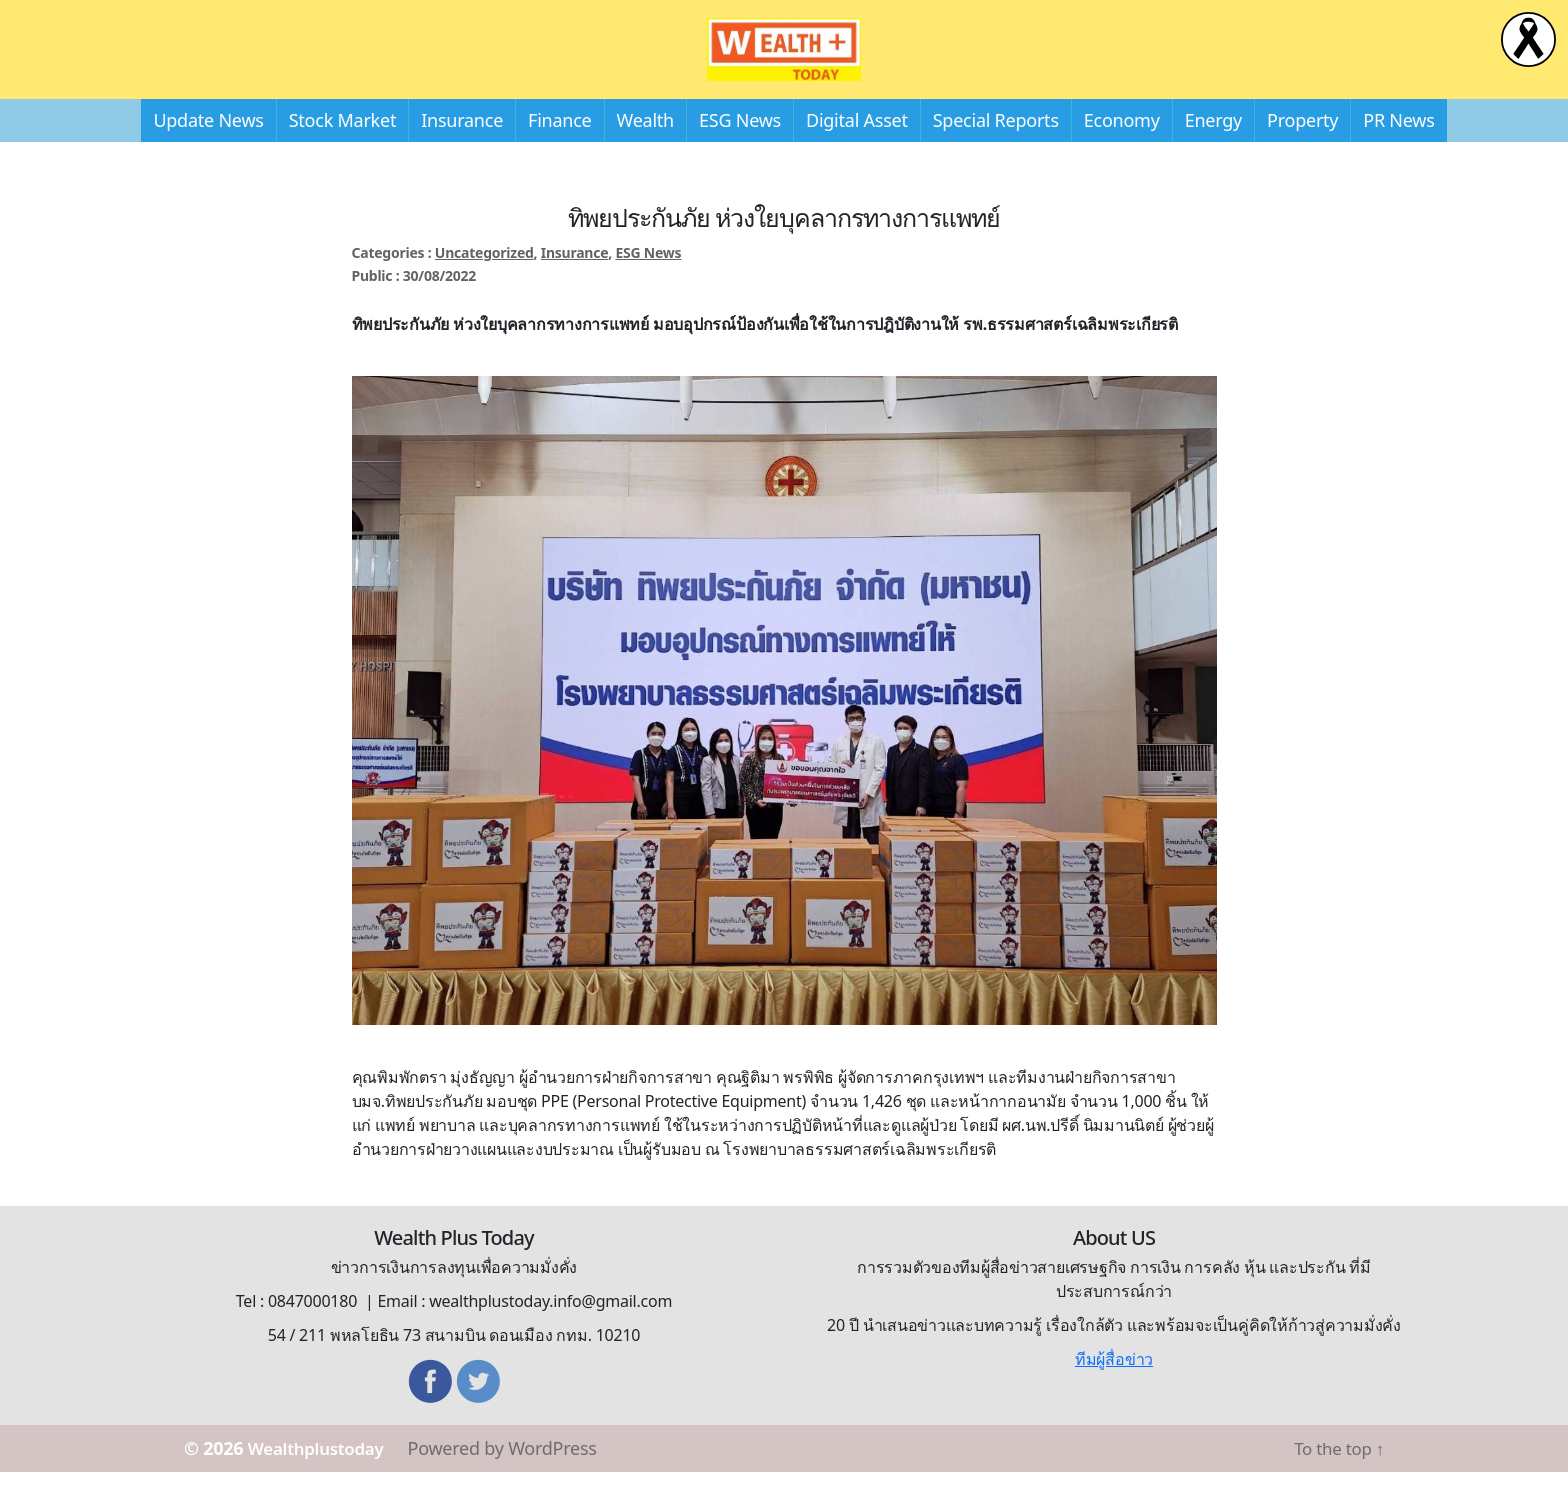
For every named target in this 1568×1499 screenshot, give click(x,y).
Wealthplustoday (322, 1475)
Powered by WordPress (515, 1475)
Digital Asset (857, 147)
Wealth (645, 147)
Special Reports (996, 147)
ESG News (740, 147)
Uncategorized (484, 279)
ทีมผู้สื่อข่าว (1114, 1386)
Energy (1213, 147)
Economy (1122, 147)
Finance (559, 147)
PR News (1398, 147)
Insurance (462, 147)
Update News (208, 147)
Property (1302, 147)
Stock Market (342, 147)
